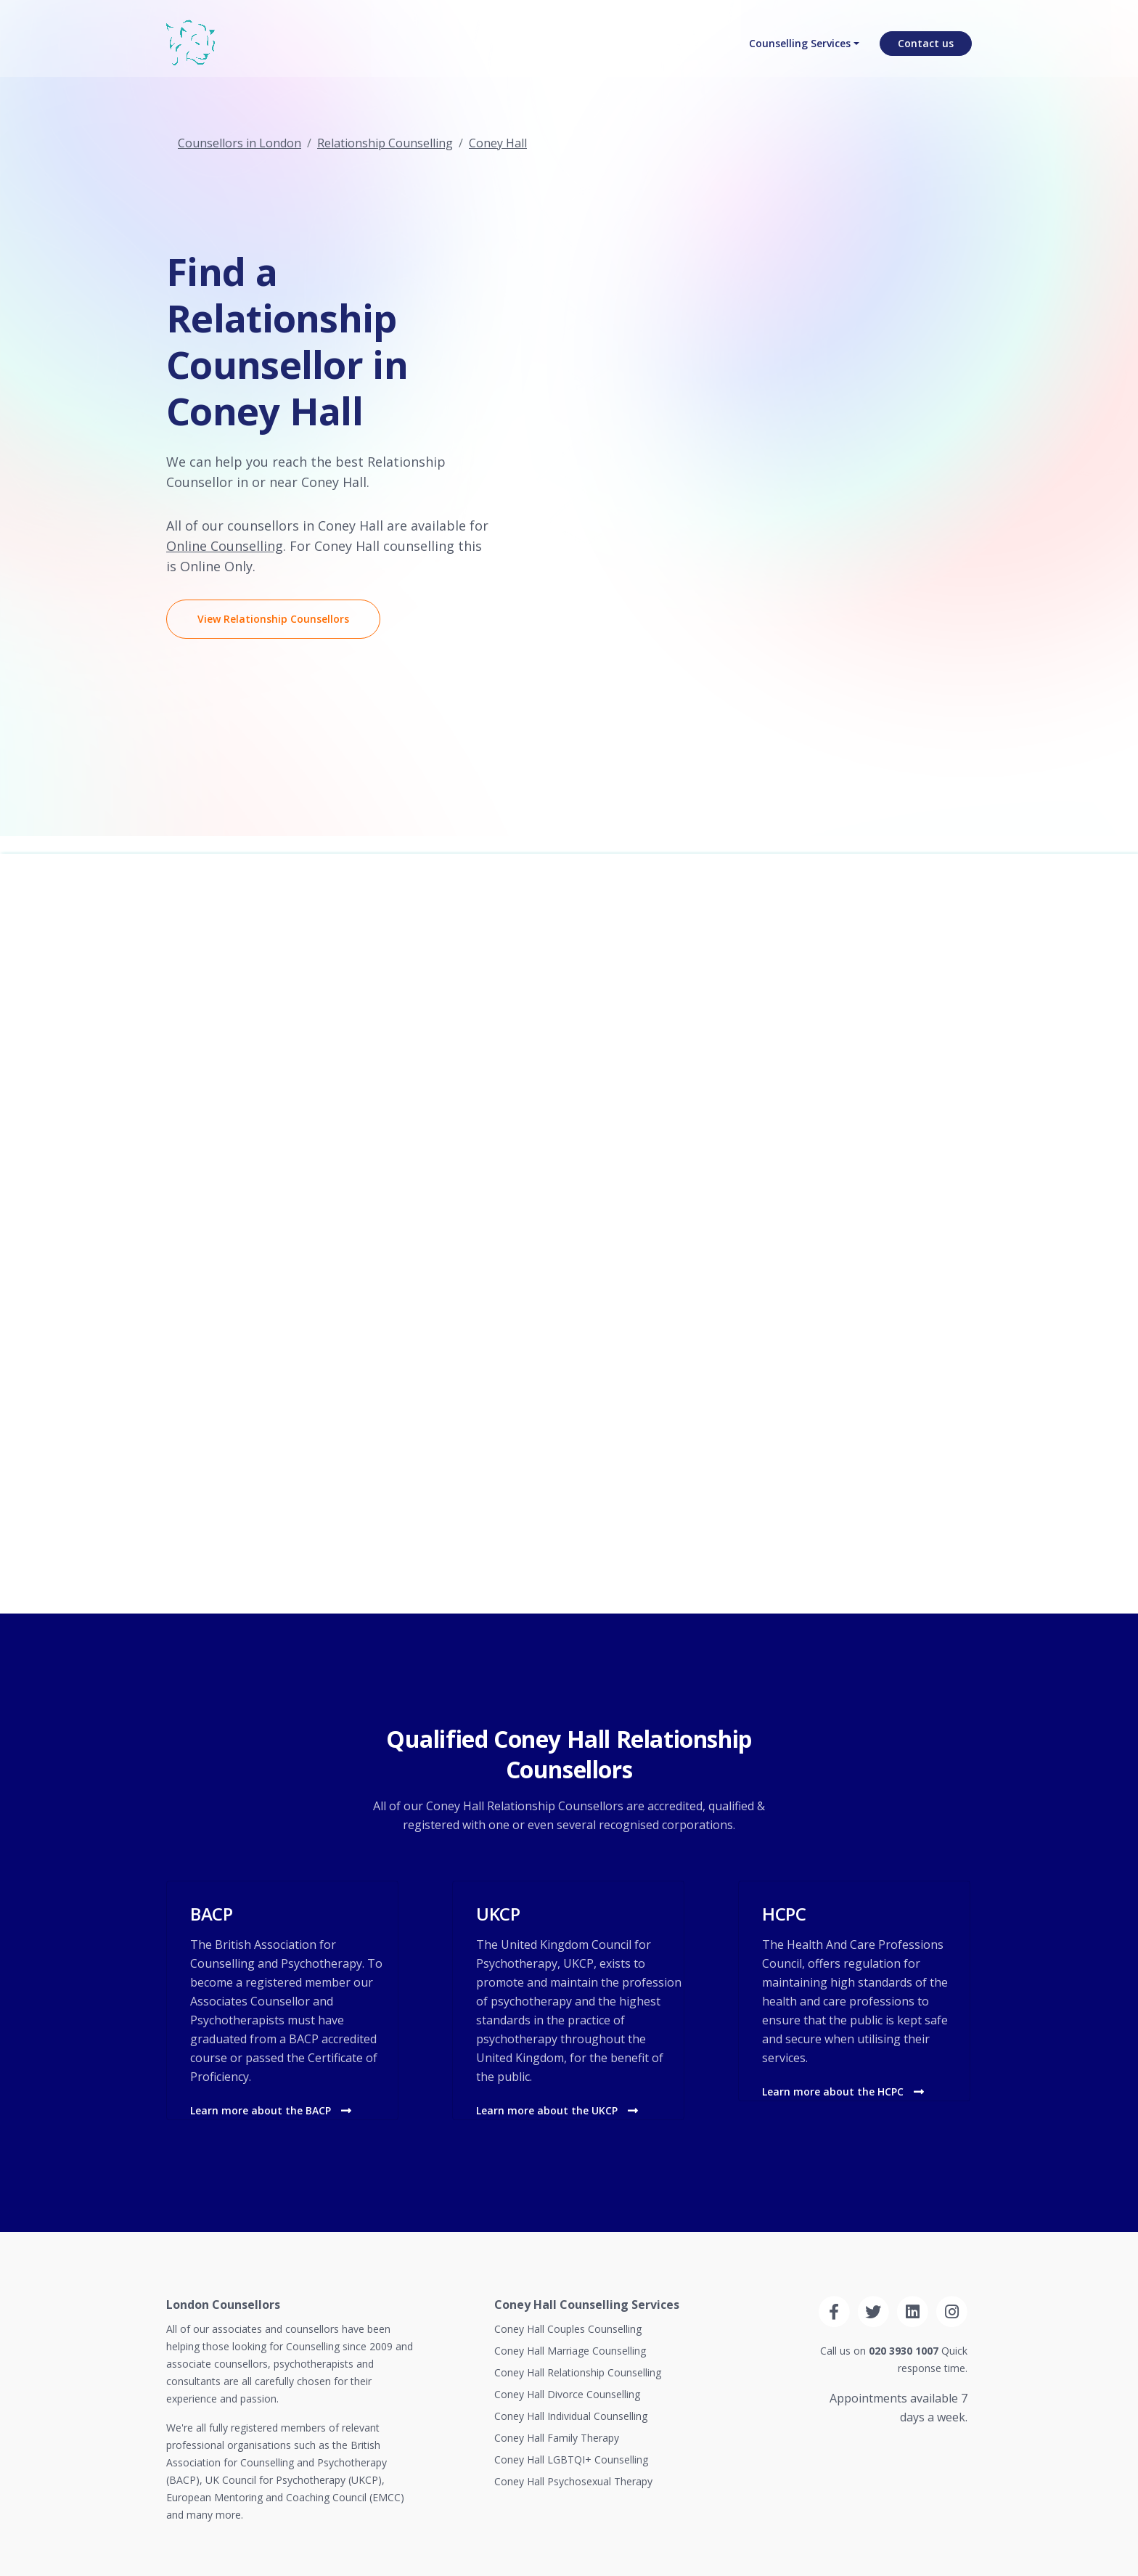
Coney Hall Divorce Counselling (567, 2394)
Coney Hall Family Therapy (556, 2438)
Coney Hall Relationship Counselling (577, 2372)
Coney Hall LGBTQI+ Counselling (571, 2459)
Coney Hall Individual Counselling (570, 2416)
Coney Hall (498, 143)
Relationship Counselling (385, 143)
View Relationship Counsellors (273, 619)
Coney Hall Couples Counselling (568, 2329)
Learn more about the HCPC (843, 2091)
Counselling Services (800, 47)
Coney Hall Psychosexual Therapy (573, 2481)
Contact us (926, 47)
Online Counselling (224, 546)
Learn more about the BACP (270, 2110)
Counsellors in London (239, 143)
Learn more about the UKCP (557, 2110)
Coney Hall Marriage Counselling (570, 2351)
